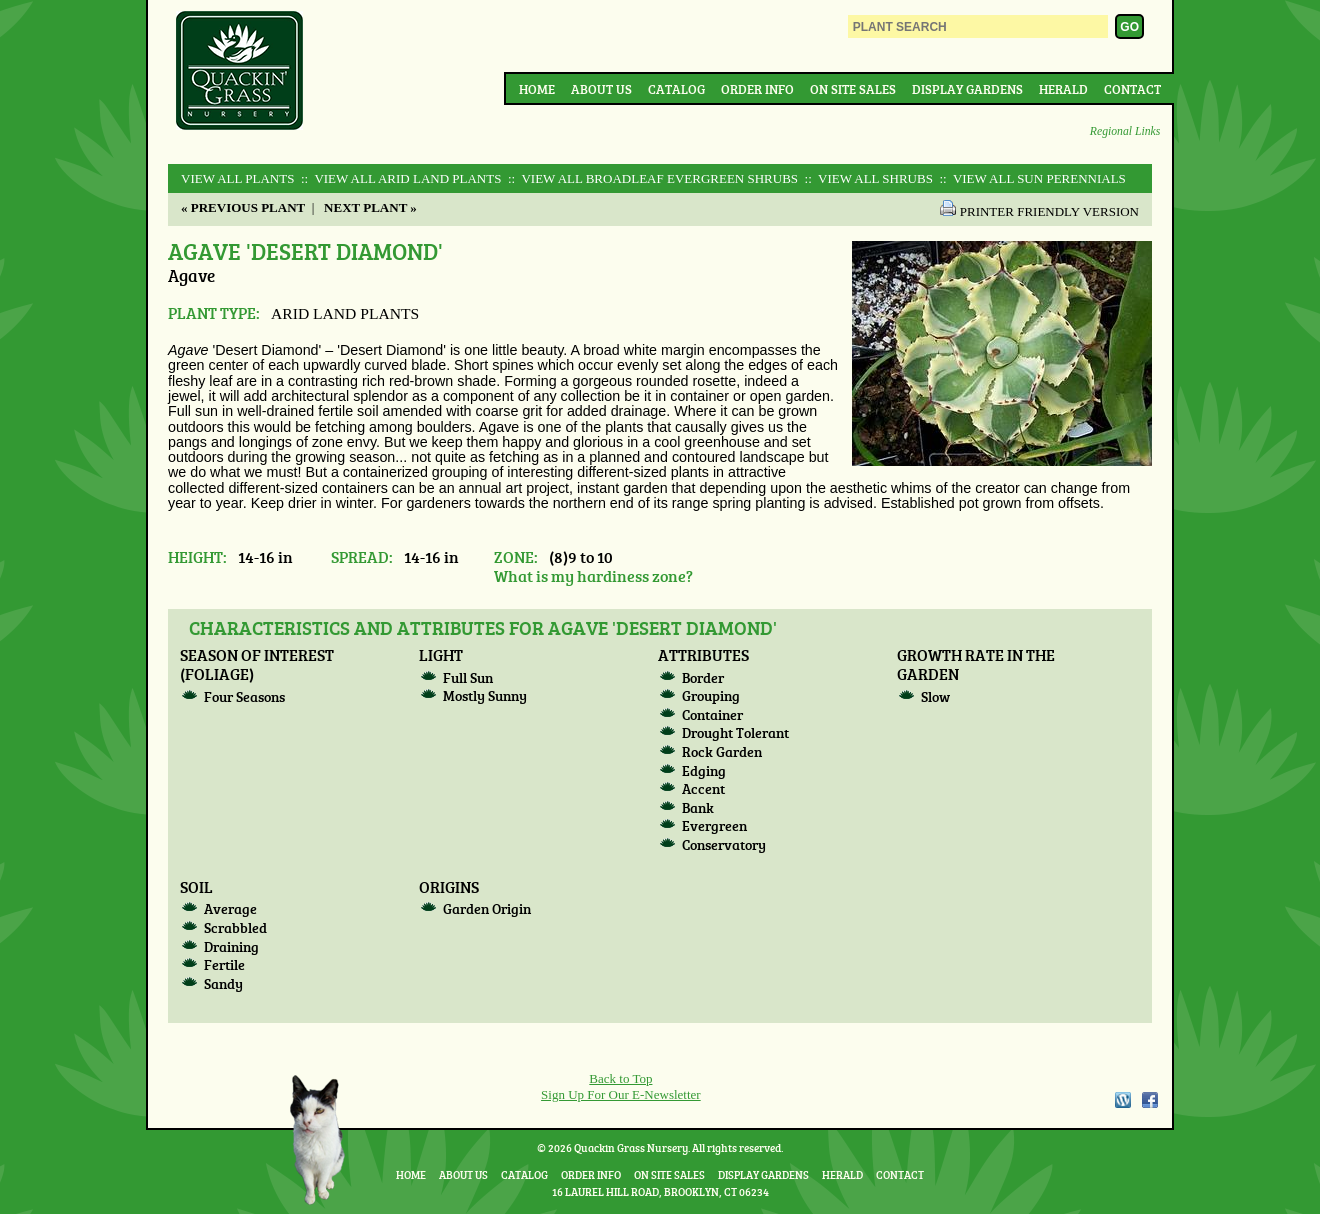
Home (537, 89)
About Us (601, 89)
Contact (1132, 89)
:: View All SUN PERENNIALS (1031, 178)
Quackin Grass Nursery (240, 72)
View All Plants (237, 178)
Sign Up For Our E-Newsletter (621, 1094)
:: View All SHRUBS (867, 178)
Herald (1063, 89)
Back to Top (620, 1078)
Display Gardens (967, 89)
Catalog (676, 89)
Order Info (757, 89)
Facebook (1150, 1100)
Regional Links (1125, 131)
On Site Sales (853, 89)
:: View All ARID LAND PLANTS (400, 178)
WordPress (1122, 1100)
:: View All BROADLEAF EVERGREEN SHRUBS (651, 178)
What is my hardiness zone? (593, 575)
